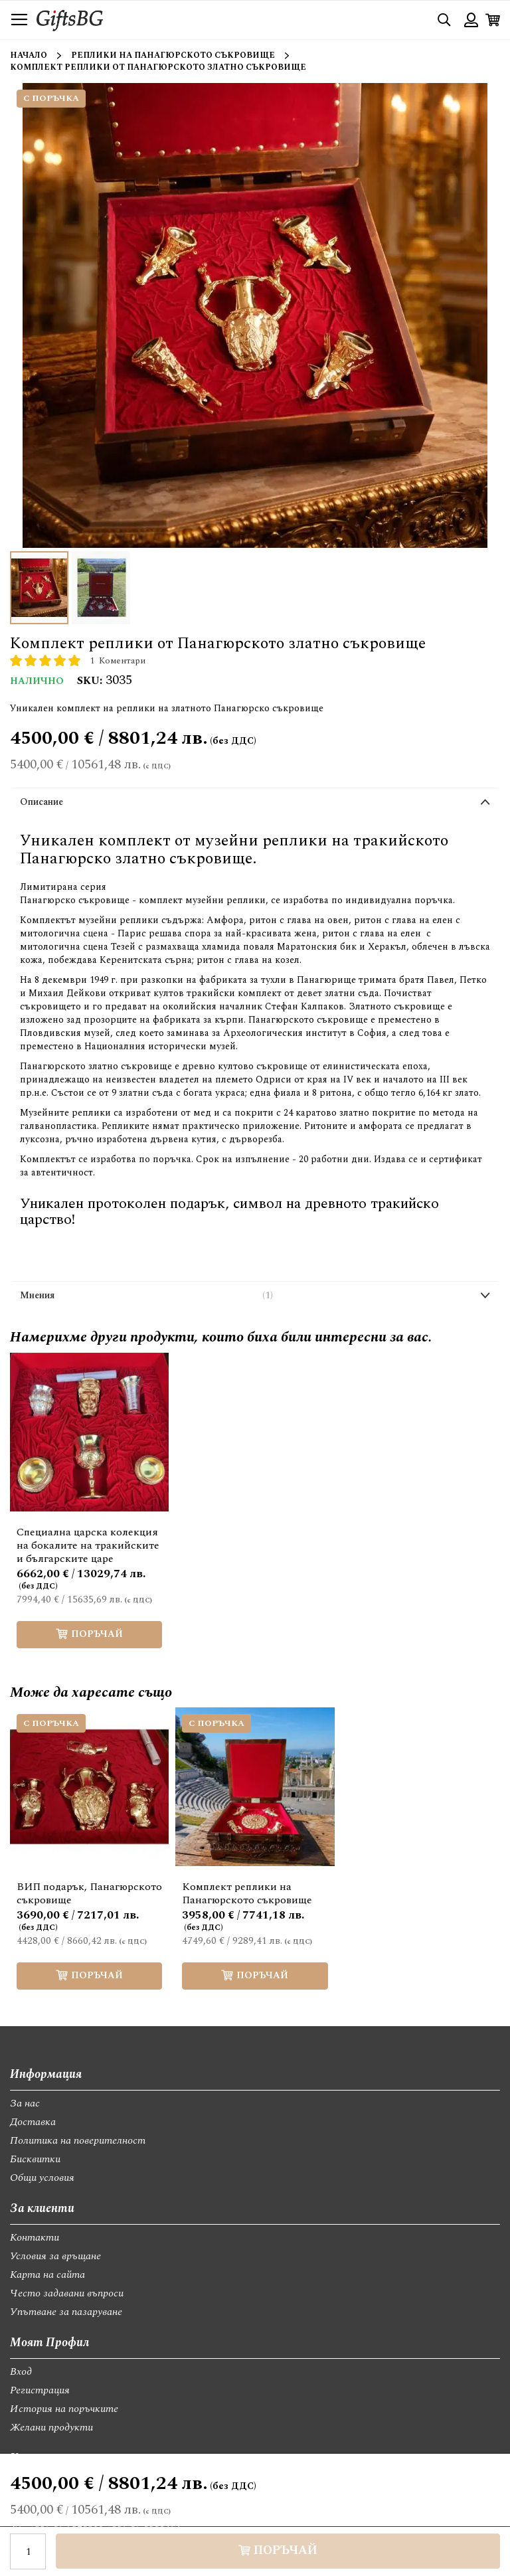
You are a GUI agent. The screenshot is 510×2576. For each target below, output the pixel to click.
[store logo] (70, 20)
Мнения (146, 1295)
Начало (28, 55)
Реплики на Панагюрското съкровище (173, 55)
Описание (41, 802)
